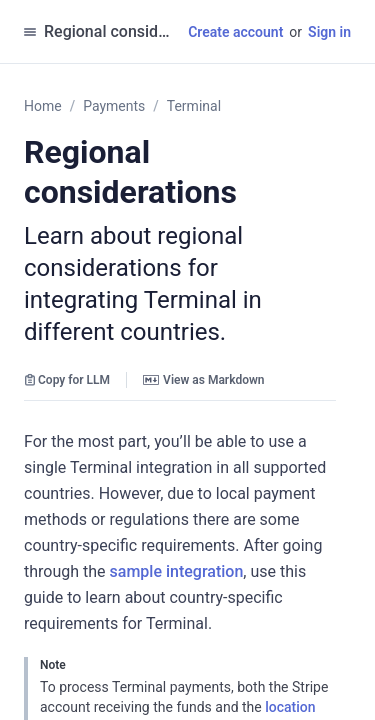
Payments (114, 106)
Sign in (329, 32)
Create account (235, 32)
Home (43, 106)
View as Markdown (203, 380)
